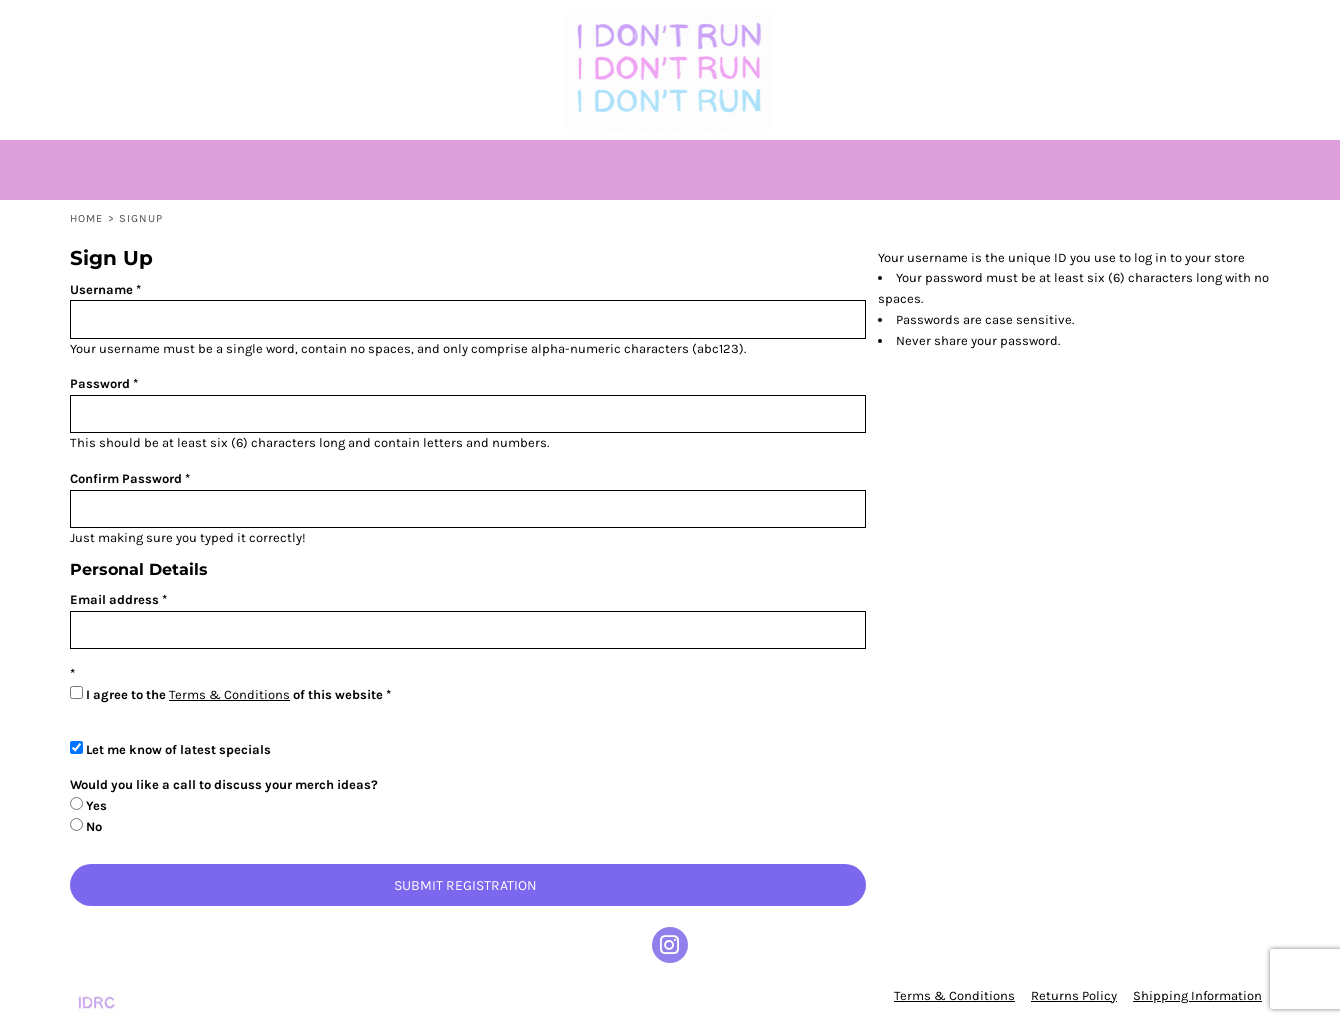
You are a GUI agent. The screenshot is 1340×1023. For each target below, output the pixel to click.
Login (1110, 25)
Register (1182, 25)
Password (100, 383)
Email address (114, 599)
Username (101, 289)
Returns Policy (1074, 995)
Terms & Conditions (229, 694)
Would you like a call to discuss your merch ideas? (224, 784)
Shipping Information (1197, 995)
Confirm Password (126, 478)
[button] (113, 25)
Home (86, 218)
